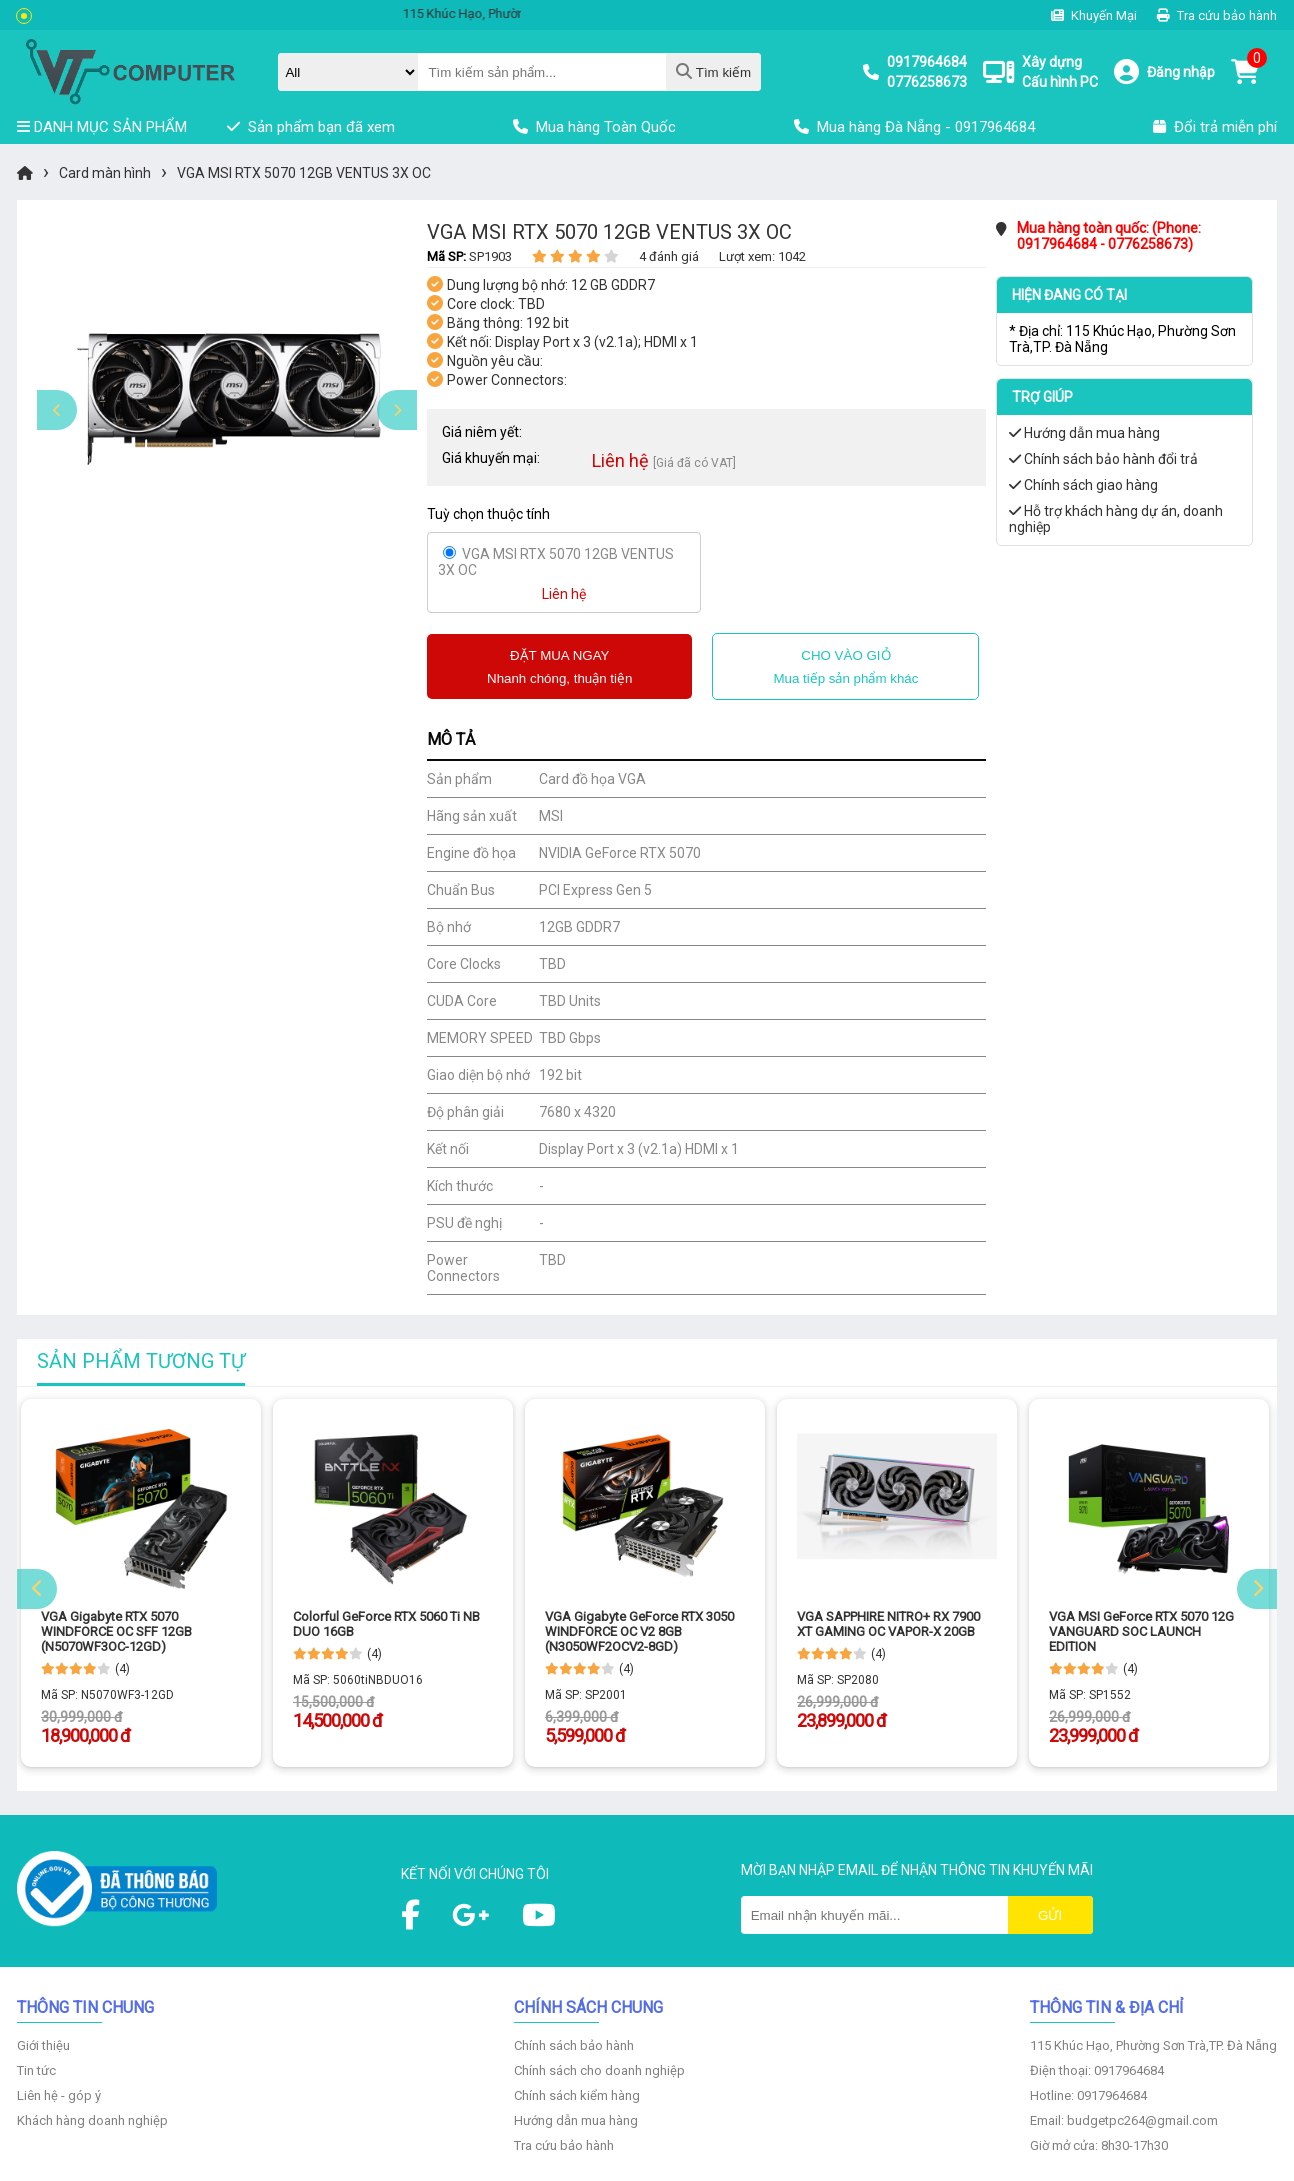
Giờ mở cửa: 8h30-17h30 (1099, 2145)
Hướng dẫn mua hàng (1084, 433)
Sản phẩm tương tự (141, 1361)
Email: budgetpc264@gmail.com (1124, 2120)
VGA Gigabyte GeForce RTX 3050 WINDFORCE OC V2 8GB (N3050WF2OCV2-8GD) (639, 1631)
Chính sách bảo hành (574, 2045)
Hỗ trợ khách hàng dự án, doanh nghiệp (1116, 519)
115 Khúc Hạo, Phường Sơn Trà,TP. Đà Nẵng (1153, 2045)
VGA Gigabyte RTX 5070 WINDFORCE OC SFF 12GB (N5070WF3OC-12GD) (116, 1631)
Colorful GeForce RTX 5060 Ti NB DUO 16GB (386, 1624)
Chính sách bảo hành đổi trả (1103, 459)
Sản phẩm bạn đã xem (311, 127)
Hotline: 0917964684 (1088, 2095)
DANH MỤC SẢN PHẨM (102, 127)
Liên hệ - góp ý (59, 2095)
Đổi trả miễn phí (1215, 127)
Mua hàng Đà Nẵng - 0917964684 (914, 127)
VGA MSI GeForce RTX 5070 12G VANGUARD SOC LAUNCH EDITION (1141, 1631)
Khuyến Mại (1094, 15)
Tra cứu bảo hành (1217, 15)
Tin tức (36, 2070)
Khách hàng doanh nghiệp (92, 2120)
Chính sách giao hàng (1083, 485)
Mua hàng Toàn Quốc (594, 127)
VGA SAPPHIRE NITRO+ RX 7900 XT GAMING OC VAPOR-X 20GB (888, 1624)
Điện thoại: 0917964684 (1097, 2070)
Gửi (1050, 1915)
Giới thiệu (43, 2045)
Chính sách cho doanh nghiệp (599, 2070)
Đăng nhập (1181, 72)
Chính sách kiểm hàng (577, 2095)
